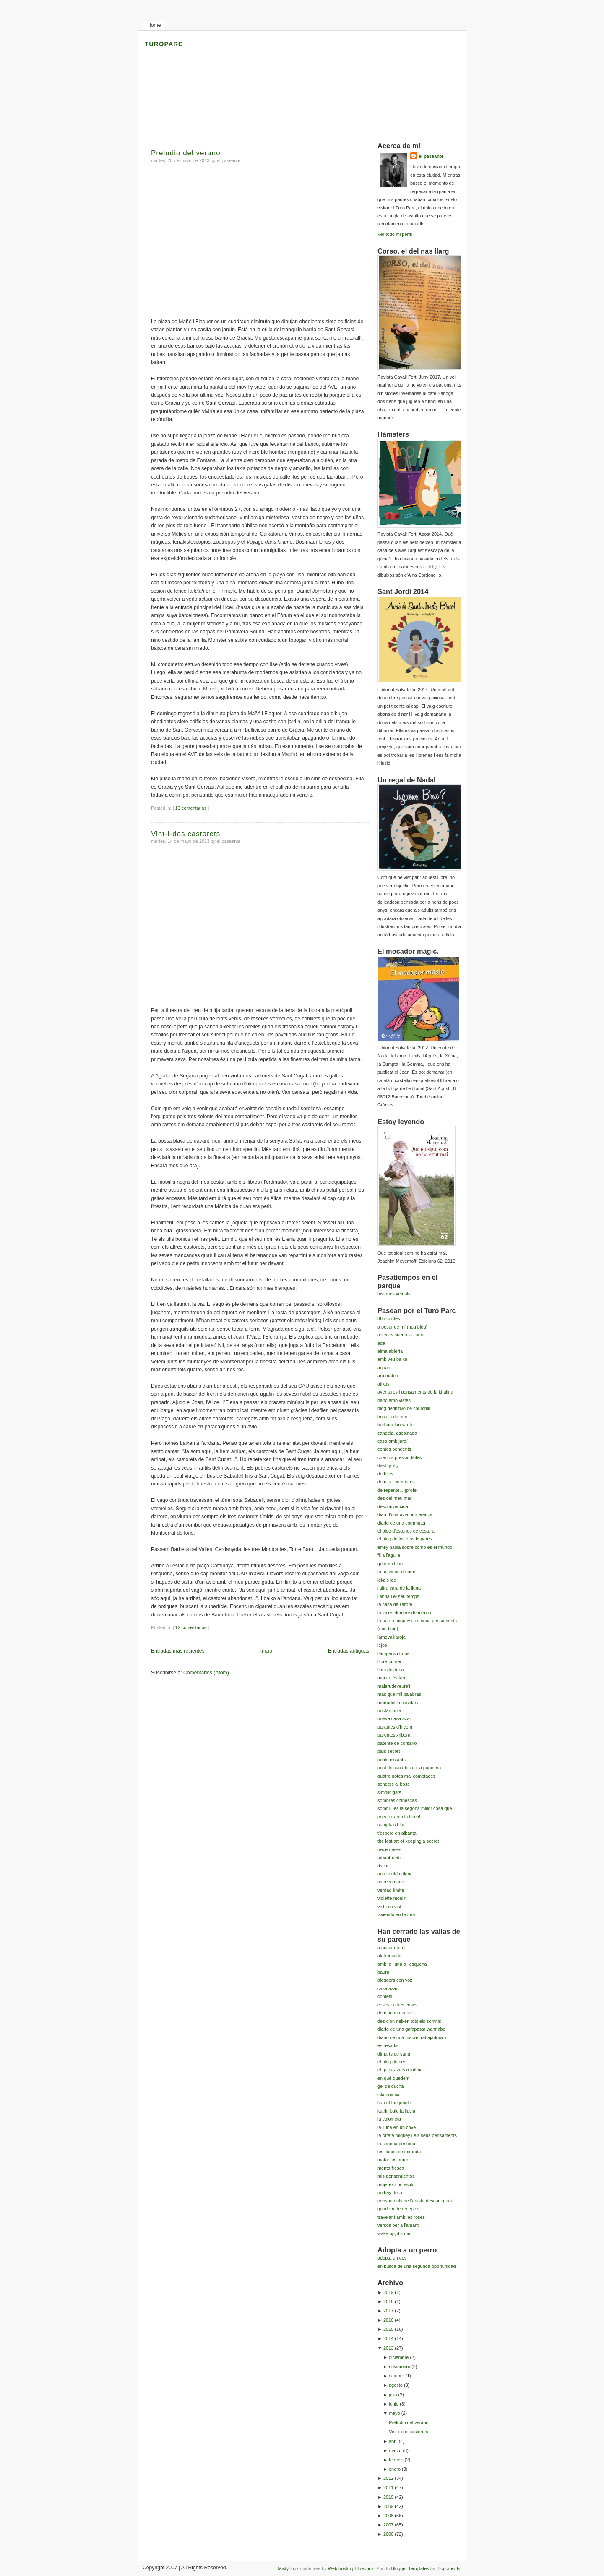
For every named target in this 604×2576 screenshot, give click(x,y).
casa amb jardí (393, 1441)
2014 (388, 2338)
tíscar (383, 1865)
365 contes (389, 1318)
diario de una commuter (402, 1522)
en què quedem (393, 2078)
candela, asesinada (397, 1433)
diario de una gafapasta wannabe (411, 2029)
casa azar (387, 1988)
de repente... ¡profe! (398, 1490)
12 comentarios (191, 1627)
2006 (388, 2534)
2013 (388, 2348)
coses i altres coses (397, 2004)
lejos (382, 1645)
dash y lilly (388, 1465)
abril (393, 2441)
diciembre (399, 2357)
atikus (384, 1383)
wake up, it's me (394, 2233)
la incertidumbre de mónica (405, 1612)
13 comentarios (191, 808)
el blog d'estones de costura (406, 1530)
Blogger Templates (410, 2568)
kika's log (387, 1579)
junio (393, 2403)
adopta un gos (392, 2257)
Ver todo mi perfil (395, 234)
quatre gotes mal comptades (406, 1775)
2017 (388, 2310)
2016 (388, 2319)
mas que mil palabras (399, 1694)
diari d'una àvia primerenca (405, 1514)
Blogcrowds (448, 2568)
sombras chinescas (397, 1800)
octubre (396, 2375)
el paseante (431, 156)
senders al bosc (394, 1783)
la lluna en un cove (397, 2127)
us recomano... (393, 1881)
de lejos (385, 1473)
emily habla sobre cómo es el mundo (415, 1547)
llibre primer (389, 1661)
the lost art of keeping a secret (408, 1841)
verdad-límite (391, 1890)
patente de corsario (397, 1743)
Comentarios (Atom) (206, 1673)
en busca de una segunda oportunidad (417, 2266)
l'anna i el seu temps (398, 1596)
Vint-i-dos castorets (185, 834)
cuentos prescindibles (400, 1457)
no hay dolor (390, 2192)
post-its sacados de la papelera (409, 1767)
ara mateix (388, 1375)
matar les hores (393, 2159)
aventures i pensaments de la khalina (415, 1391)
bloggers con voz (395, 1979)
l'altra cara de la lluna (399, 1587)
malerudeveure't (394, 1686)
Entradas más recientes (178, 1651)
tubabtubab (389, 1857)
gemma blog (390, 1563)
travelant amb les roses (401, 2217)
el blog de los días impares (405, 1538)
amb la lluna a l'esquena (402, 1964)
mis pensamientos (396, 2175)
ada (381, 1343)
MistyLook (288, 2568)
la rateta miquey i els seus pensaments (417, 2135)
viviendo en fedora (396, 1914)
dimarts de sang (394, 2053)
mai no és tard (392, 1677)
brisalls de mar (392, 1416)
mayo (394, 2413)
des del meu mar (394, 1498)
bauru (383, 1971)
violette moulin (392, 1898)
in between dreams (397, 1571)
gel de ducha (391, 2086)
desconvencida (393, 1506)
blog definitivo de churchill (404, 1408)
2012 (388, 2478)
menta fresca (391, 2168)
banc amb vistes (394, 1400)
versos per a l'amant (398, 2225)
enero (395, 2468)
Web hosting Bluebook (351, 2568)
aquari (384, 1367)
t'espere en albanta (397, 1833)
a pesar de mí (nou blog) (402, 1326)
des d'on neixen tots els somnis (409, 2021)
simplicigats (389, 1792)
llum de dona (391, 1669)
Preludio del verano (186, 153)
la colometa (389, 2118)
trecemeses (389, 1849)
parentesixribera (394, 1734)
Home (154, 25)
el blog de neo (392, 2061)
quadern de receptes (398, 2208)
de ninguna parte (395, 2012)
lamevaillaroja (392, 1637)
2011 (388, 2487)
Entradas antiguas (348, 1651)
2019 (388, 2292)
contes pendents (394, 1448)
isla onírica (388, 2094)
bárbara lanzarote (396, 1424)
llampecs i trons (393, 1653)
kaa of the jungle (394, 2102)
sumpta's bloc (392, 1824)
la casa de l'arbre (395, 1604)
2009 (388, 2506)
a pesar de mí (392, 1947)
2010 (388, 2497)
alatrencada (389, 1955)
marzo (395, 2450)
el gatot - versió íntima (400, 2069)
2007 (388, 2524)
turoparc (164, 43)
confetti (385, 1996)
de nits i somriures (396, 1481)
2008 (388, 2515)
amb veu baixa (392, 1359)
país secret (389, 1751)
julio (393, 2394)
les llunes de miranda (399, 2151)
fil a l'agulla (389, 1555)
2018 (388, 2301)
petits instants (392, 1759)
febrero (396, 2459)
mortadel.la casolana (399, 1702)
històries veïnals (394, 1293)
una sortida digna (395, 1873)
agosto (396, 2385)
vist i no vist (389, 1906)
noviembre (399, 2366)
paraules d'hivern (395, 1726)
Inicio (266, 1651)
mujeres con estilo (396, 2184)
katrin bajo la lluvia (396, 2110)
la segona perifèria (396, 2143)
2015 (388, 2329)
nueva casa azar (394, 1718)
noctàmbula (389, 1710)
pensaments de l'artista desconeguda (415, 2200)
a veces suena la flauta (401, 1334)
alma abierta (390, 1351)
